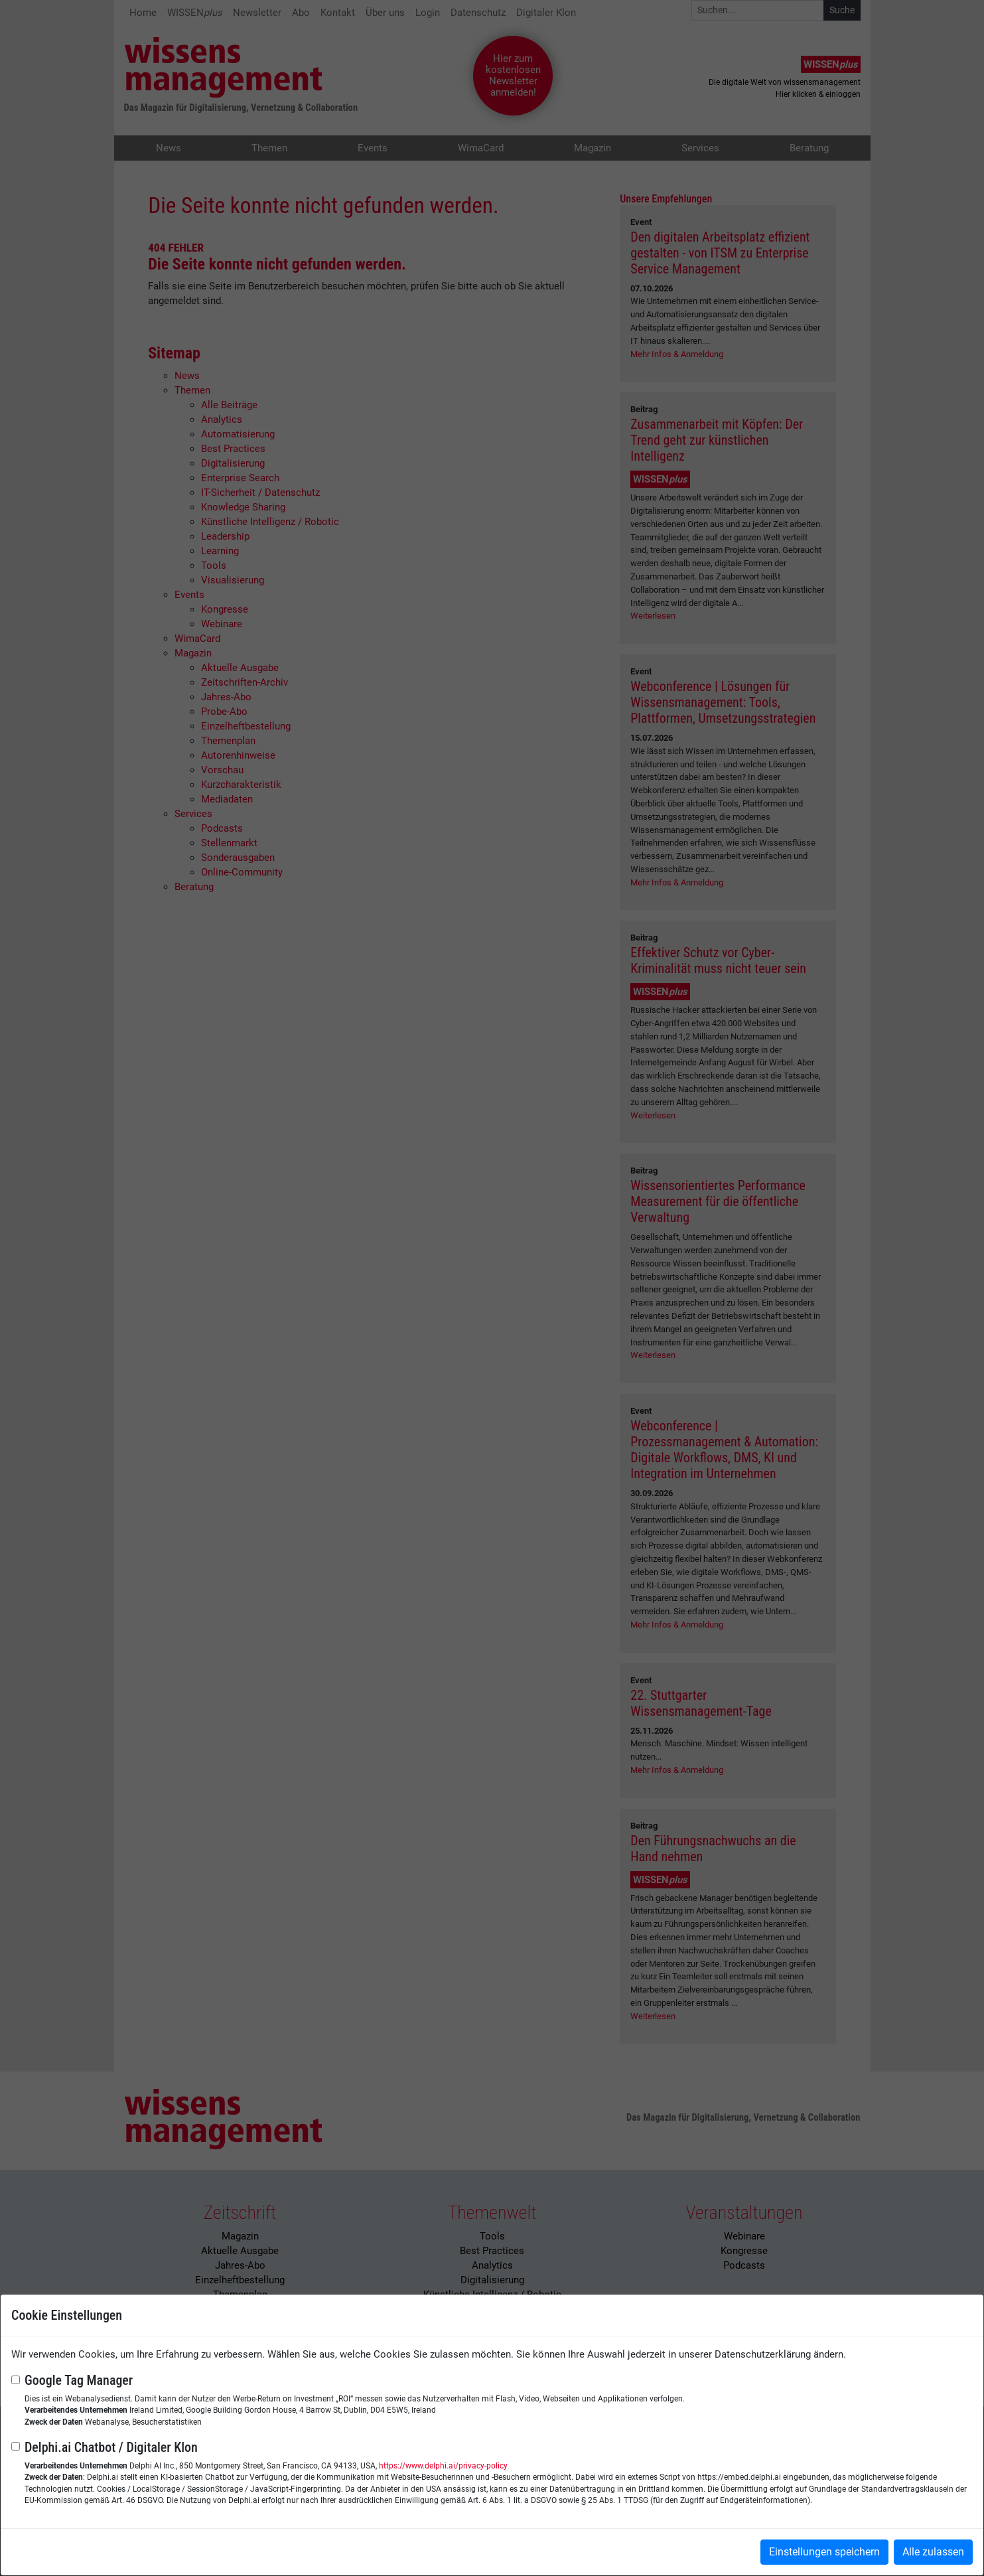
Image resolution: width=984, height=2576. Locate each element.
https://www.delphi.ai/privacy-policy (443, 2465)
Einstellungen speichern (824, 2551)
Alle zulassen (933, 2551)
